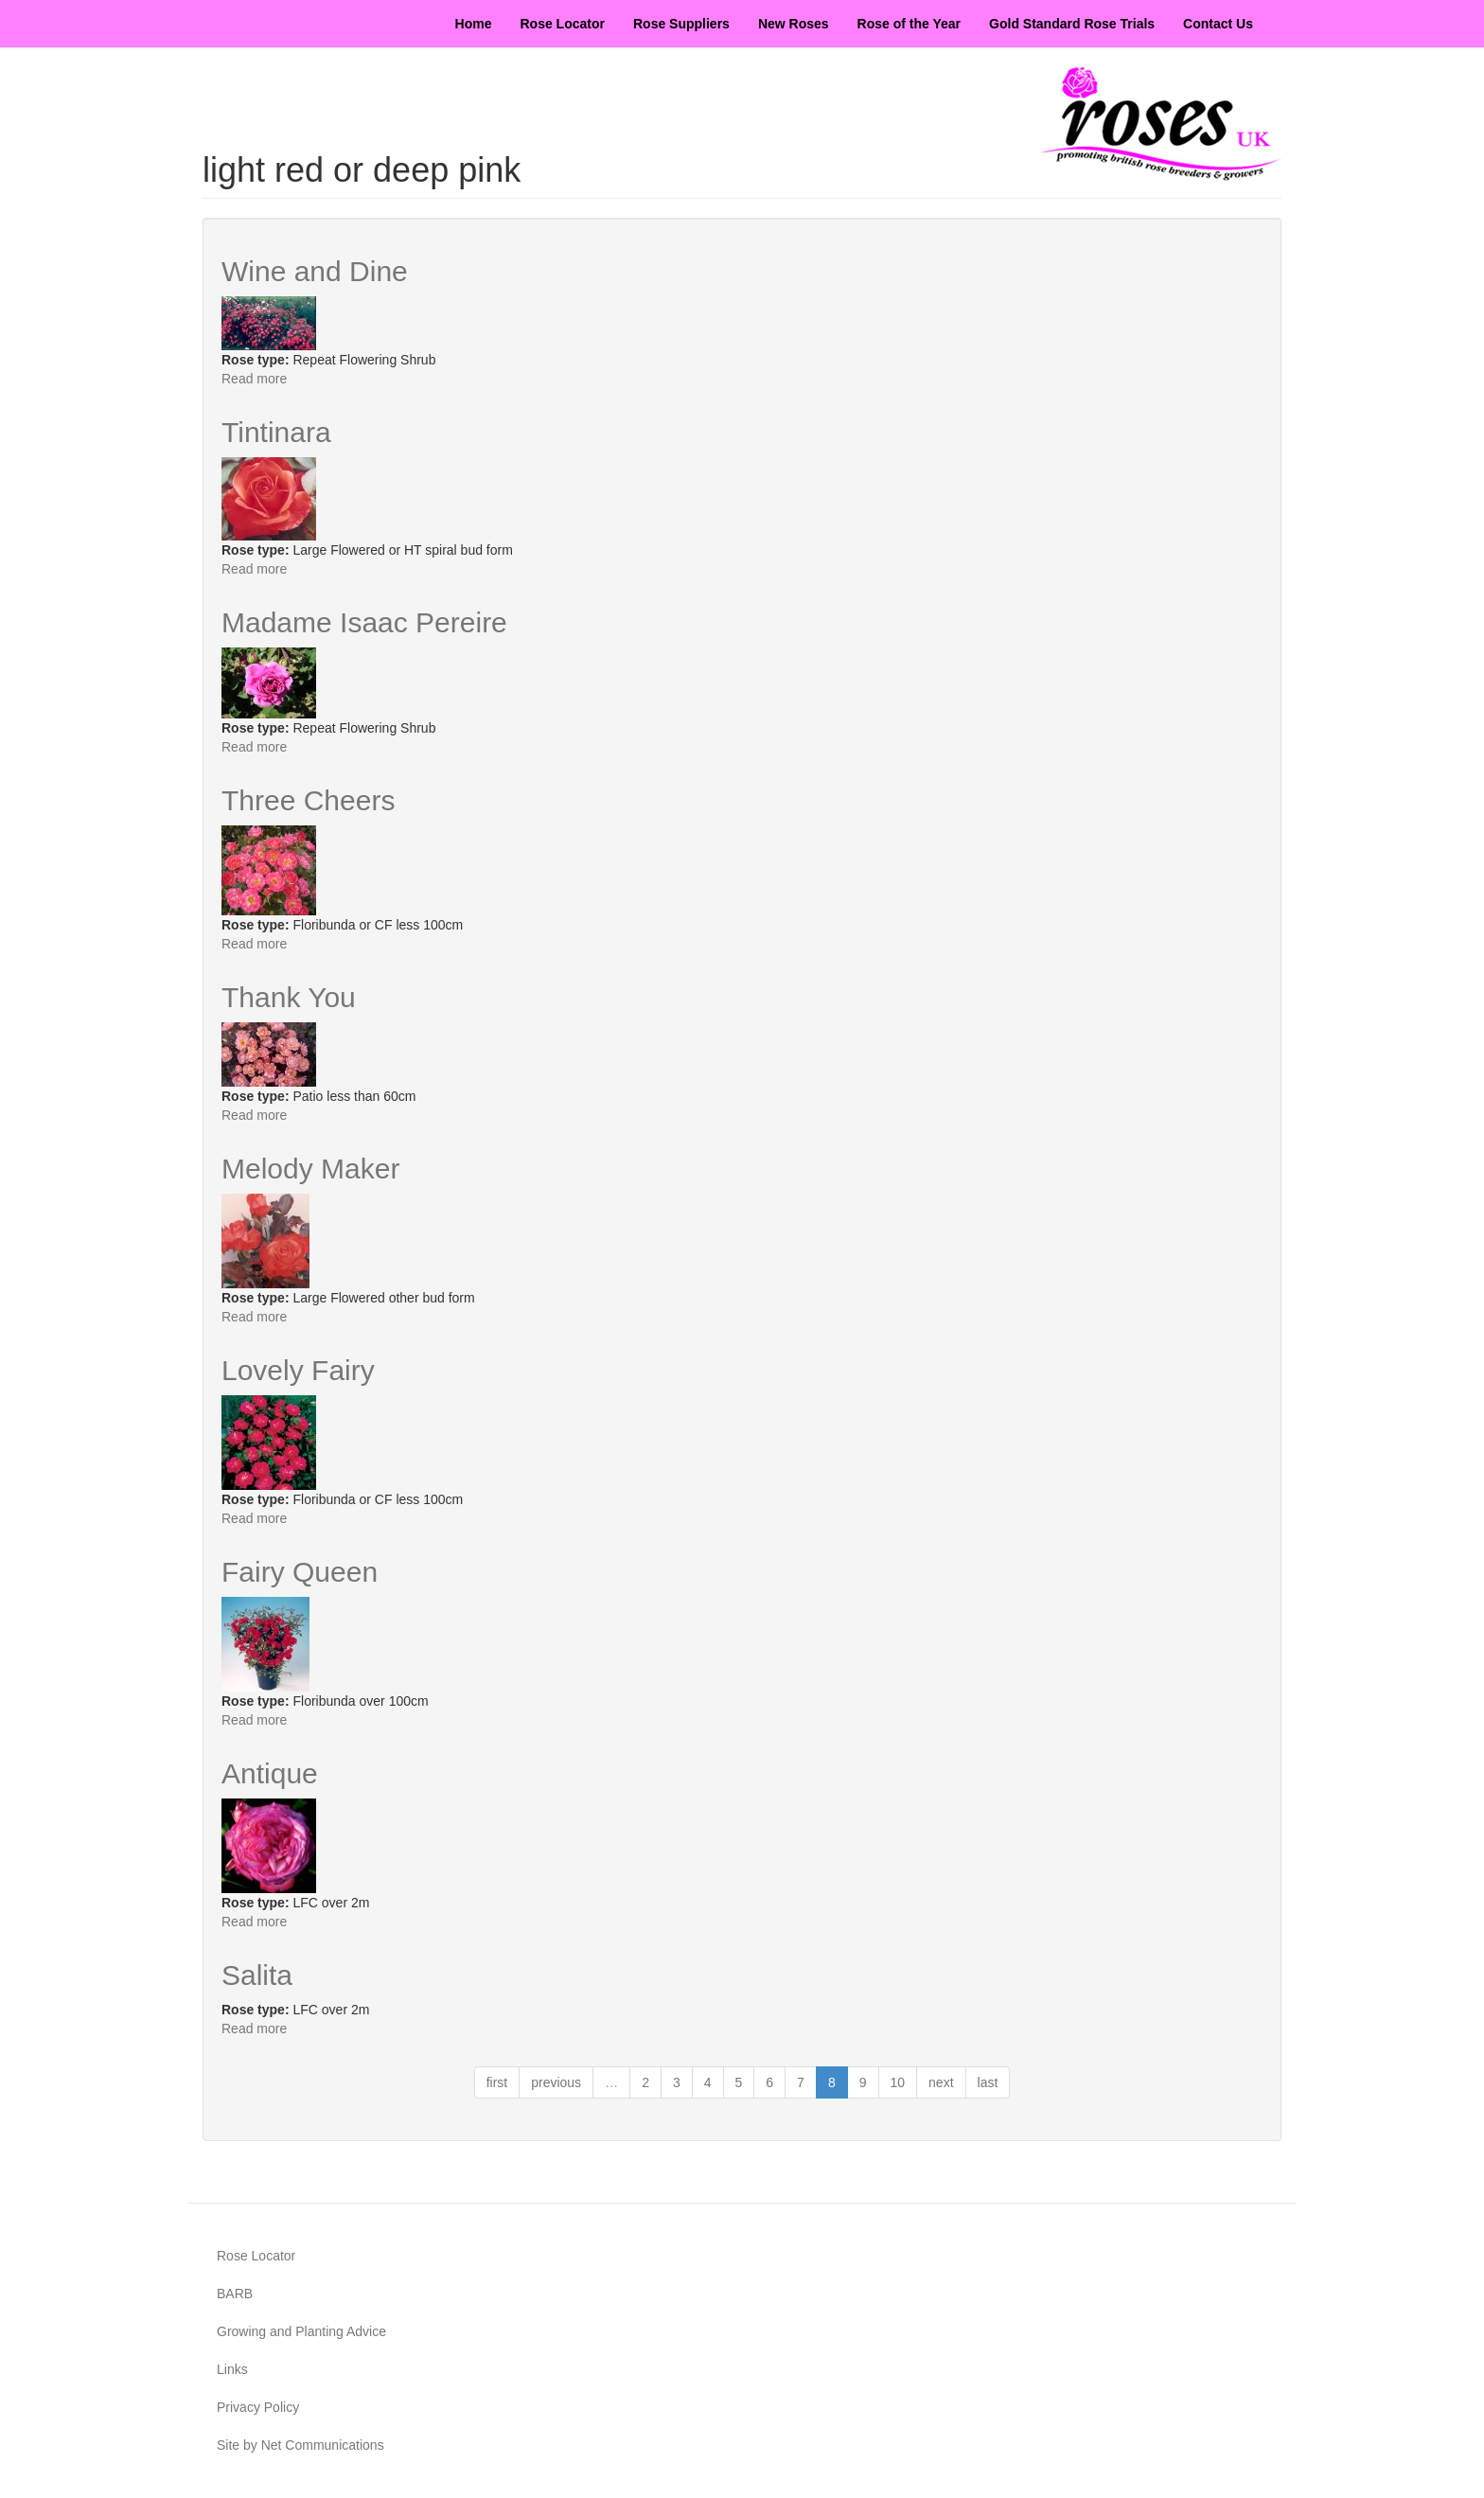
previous (556, 2082)
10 (898, 2082)
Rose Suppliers (681, 23)
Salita (256, 1975)
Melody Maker (310, 1168)
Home (473, 23)
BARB (235, 2293)
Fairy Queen (299, 1571)
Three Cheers (308, 800)
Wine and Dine (314, 271)
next (940, 2082)
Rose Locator (563, 23)
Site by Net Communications (300, 2445)
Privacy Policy (258, 2407)
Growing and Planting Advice (301, 2331)
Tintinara (276, 432)
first (497, 2082)
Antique (269, 1773)
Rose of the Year (909, 23)
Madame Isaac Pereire (364, 622)
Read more (254, 378)
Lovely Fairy (298, 1370)
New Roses (793, 23)
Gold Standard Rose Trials (1072, 23)
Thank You (288, 997)
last (988, 2082)
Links (232, 2369)
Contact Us (1218, 23)
